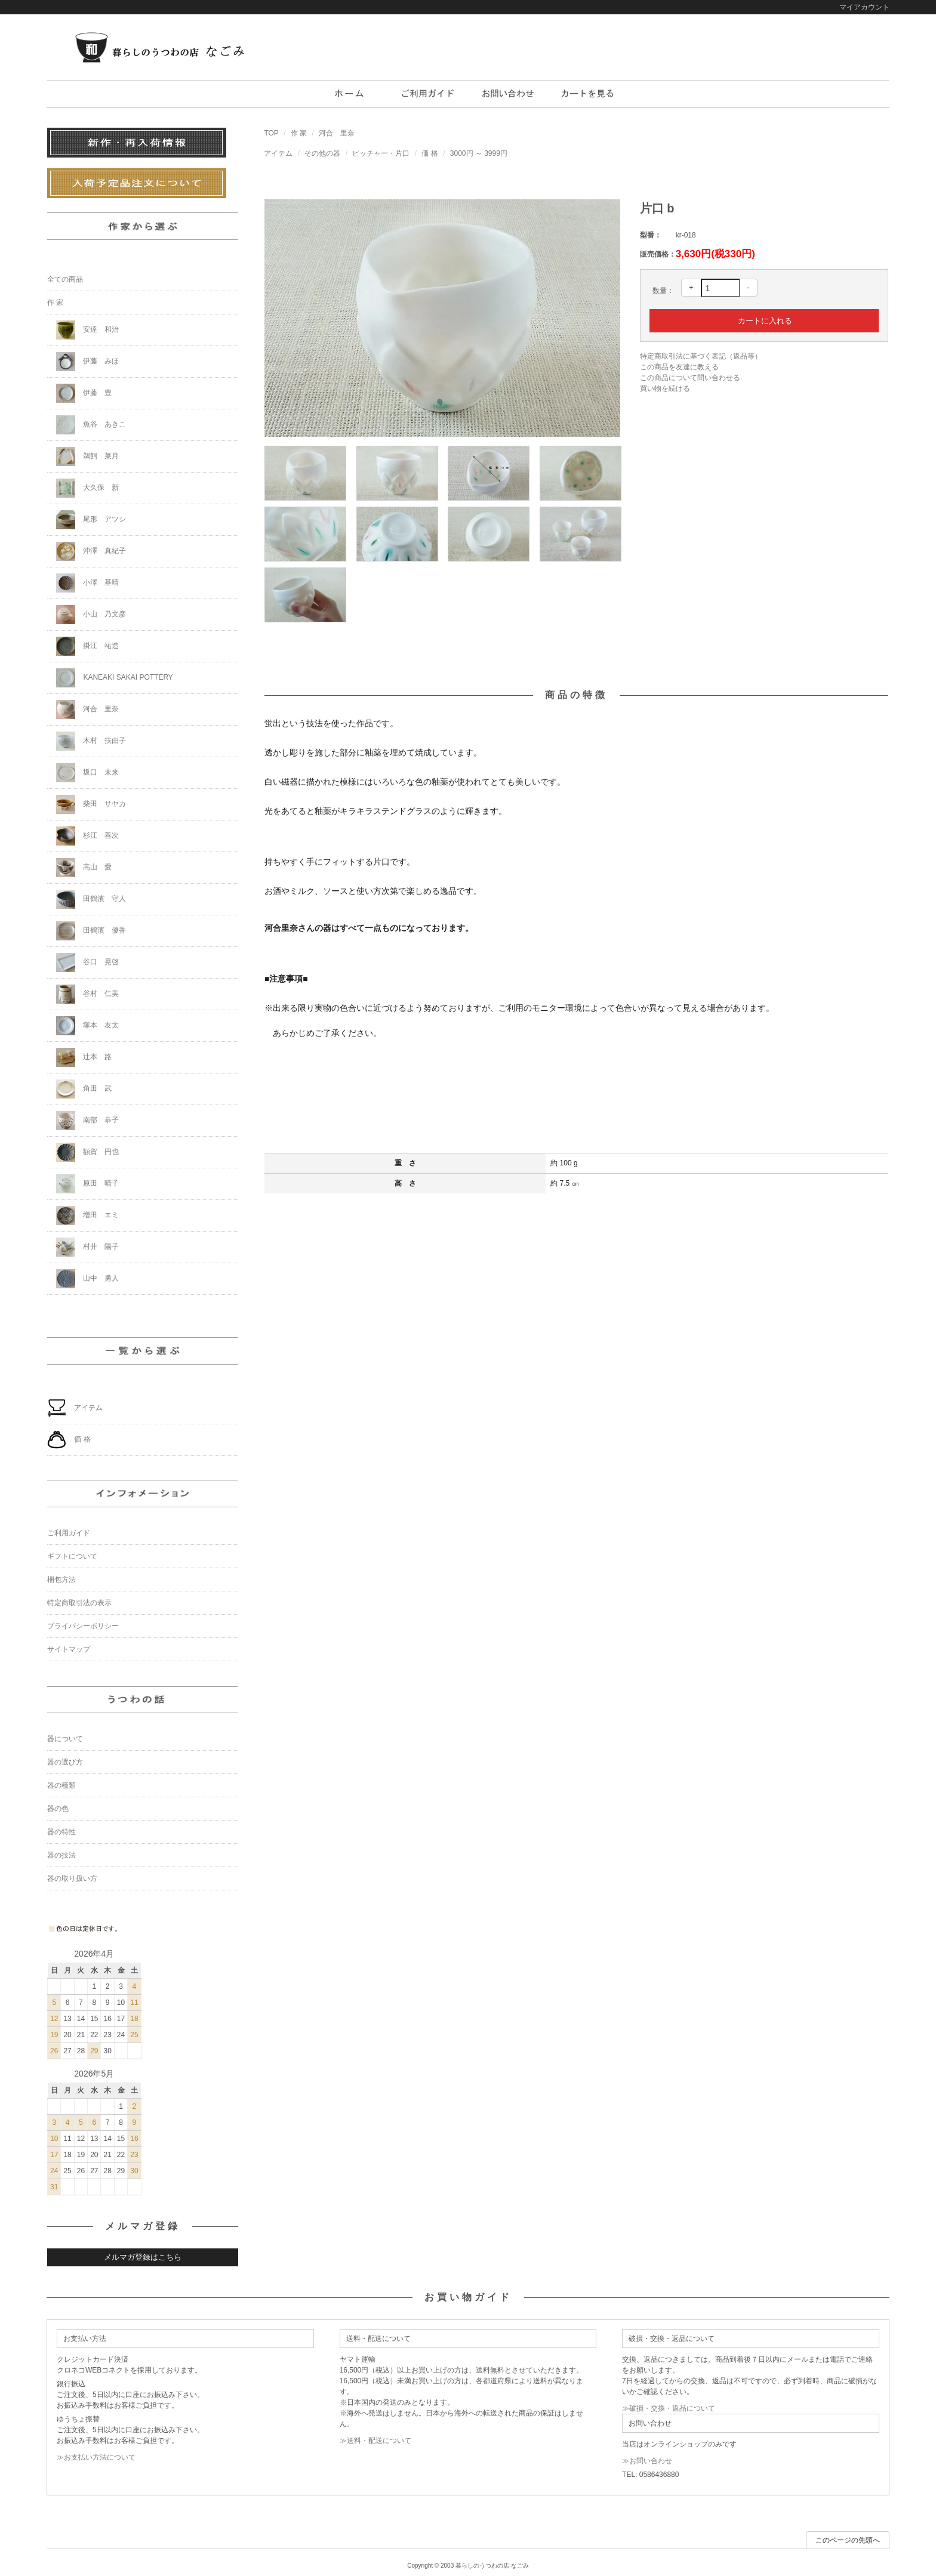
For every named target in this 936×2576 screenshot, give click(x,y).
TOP (271, 133)
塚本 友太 (87, 1025)
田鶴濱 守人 (91, 899)
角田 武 (84, 1089)
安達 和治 (87, 330)
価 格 (429, 153)
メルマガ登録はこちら (142, 2257)
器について (65, 1739)
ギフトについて (72, 1556)
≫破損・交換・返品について (668, 2408)
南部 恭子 (87, 1120)
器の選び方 (65, 1762)
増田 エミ (87, 1215)
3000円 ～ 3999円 (478, 153)
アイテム (278, 153)
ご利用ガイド (68, 1533)
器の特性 (61, 1832)
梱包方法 (61, 1579)
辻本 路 (84, 1057)
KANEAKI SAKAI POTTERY (114, 677)
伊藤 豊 (84, 393)
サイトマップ (68, 1649)
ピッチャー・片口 (381, 153)
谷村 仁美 (87, 994)
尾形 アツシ (91, 519)
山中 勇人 (87, 1278)
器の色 (58, 1808)
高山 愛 (84, 867)
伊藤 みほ (87, 361)
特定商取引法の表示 (79, 1603)
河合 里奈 (337, 133)
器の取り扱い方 (72, 1878)
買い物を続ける (665, 388)
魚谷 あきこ (91, 424)
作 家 (299, 133)
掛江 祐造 (87, 646)
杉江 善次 (87, 836)
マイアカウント (864, 7)
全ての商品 (65, 279)
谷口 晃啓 (87, 962)
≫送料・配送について (375, 2440)
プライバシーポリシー (83, 1626)
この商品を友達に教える (679, 367)
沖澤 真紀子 (91, 551)
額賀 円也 (87, 1152)
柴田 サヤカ (91, 804)
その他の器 (322, 153)
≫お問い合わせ (647, 2461)
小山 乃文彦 (91, 614)
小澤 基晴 (87, 583)
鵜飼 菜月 (87, 456)
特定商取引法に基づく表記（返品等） (701, 356)
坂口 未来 (87, 772)
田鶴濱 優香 (91, 930)
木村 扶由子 (91, 741)
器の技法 (61, 1855)
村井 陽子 (87, 1247)
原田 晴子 (87, 1183)
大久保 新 (87, 488)
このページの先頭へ (847, 2540)
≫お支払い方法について (96, 2457)
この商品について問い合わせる (690, 378)
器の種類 (61, 1785)
